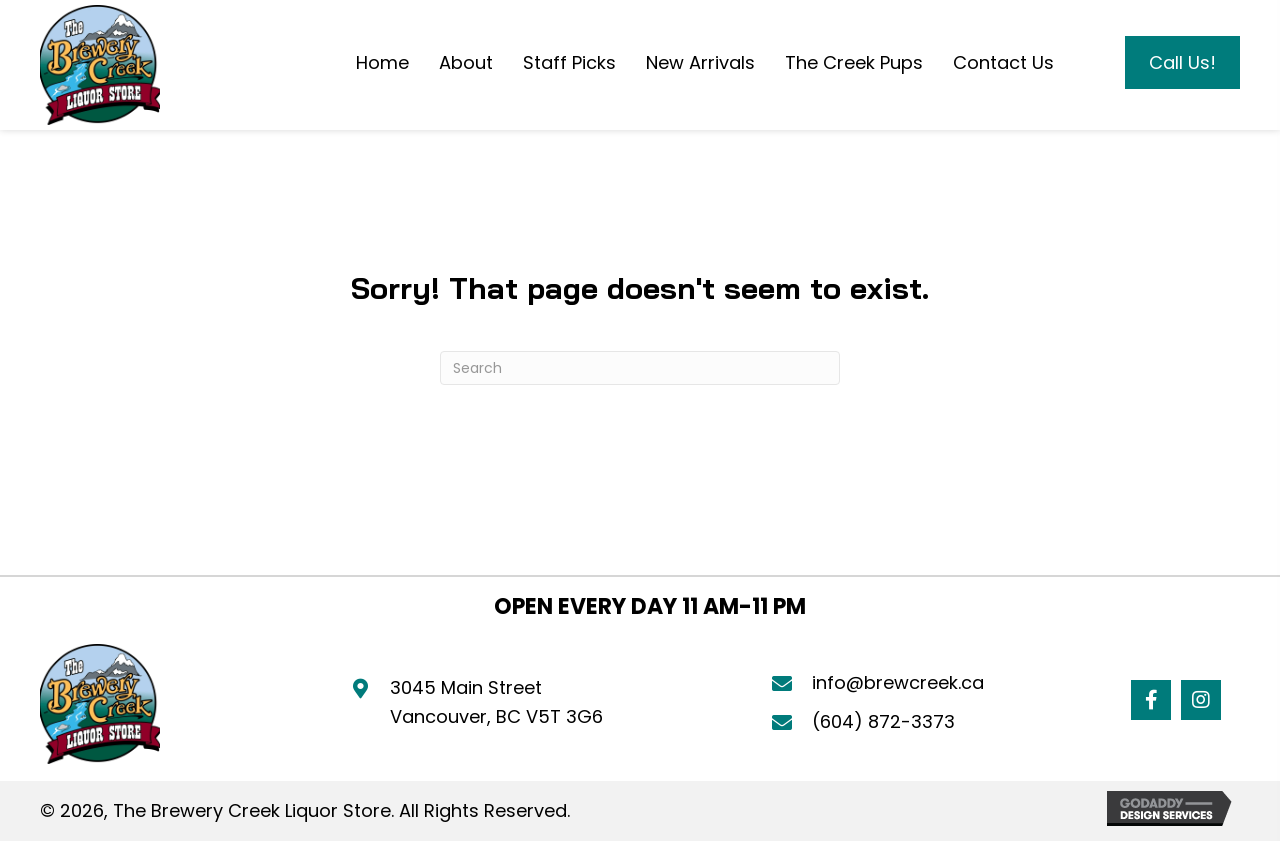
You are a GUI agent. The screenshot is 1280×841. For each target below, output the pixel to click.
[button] (1151, 700)
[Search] (640, 368)
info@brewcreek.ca (898, 682)
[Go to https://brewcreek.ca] (100, 65)
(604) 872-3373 (883, 721)
